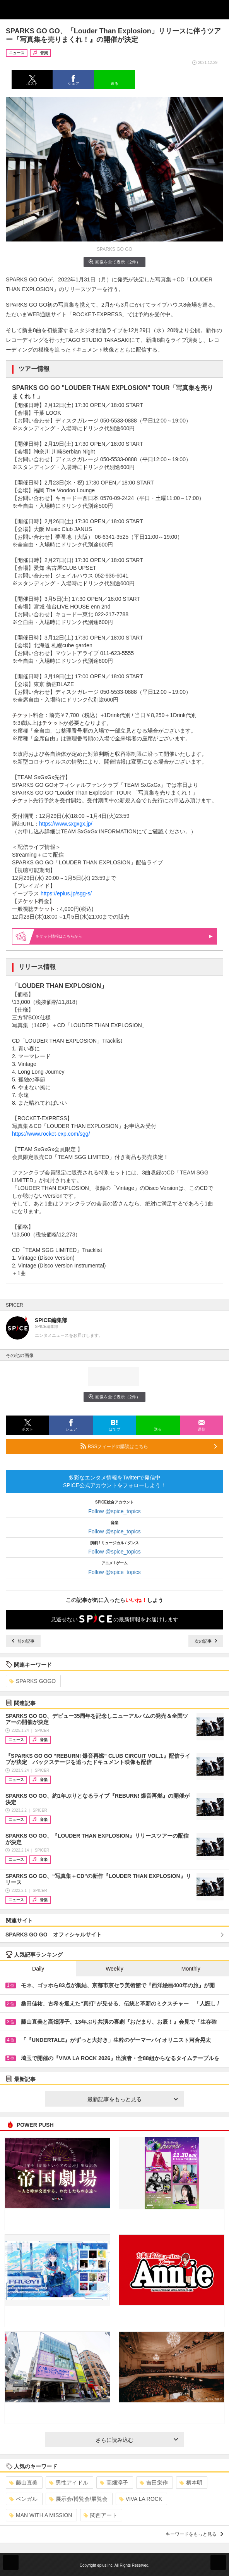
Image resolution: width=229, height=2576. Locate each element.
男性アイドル (68, 2482)
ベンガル (23, 2499)
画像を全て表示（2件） (114, 261)
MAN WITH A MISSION (40, 2515)
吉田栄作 (154, 2482)
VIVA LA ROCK (140, 2499)
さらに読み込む (137, 2440)
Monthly (190, 1969)
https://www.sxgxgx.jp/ (65, 824)
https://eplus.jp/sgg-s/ (66, 893)
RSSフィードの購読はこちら (148, 1446)
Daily (38, 1969)
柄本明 (190, 2482)
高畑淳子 (114, 2482)
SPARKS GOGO (32, 1681)
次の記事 (206, 1641)
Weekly (114, 1969)
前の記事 (23, 1641)
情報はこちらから (124, 936)
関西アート (100, 2515)
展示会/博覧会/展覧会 (78, 2499)
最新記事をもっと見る (132, 2099)
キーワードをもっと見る (194, 2534)
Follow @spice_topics (114, 1511)
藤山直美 (23, 2482)
